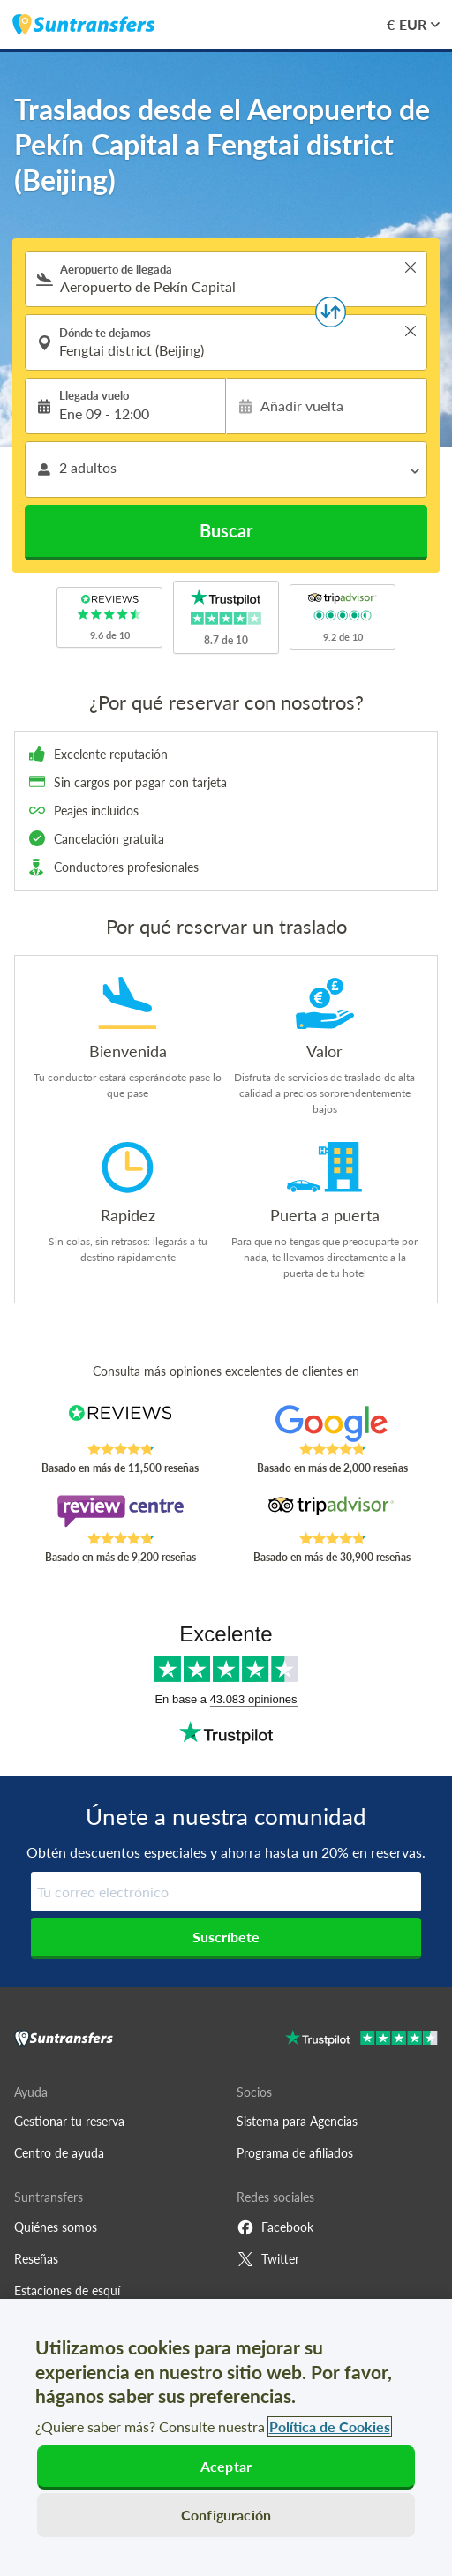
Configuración (226, 2514)
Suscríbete (226, 1936)
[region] (226, 2437)
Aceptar (226, 2466)
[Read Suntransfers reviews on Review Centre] (120, 1512)
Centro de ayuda (59, 2152)
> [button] (410, 267)
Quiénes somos (55, 2226)
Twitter (268, 2259)
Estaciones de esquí (67, 2290)
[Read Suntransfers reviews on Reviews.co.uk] (120, 1423)
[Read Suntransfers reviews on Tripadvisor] (332, 1512)
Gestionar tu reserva (69, 2121)
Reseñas (36, 2258)
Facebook (275, 2227)
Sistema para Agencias (297, 2121)
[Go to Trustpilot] (361, 2040)
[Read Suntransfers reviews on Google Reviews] (332, 1423)
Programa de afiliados (295, 2152)
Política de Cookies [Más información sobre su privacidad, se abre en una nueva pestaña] (329, 2426)
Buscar (226, 530)
